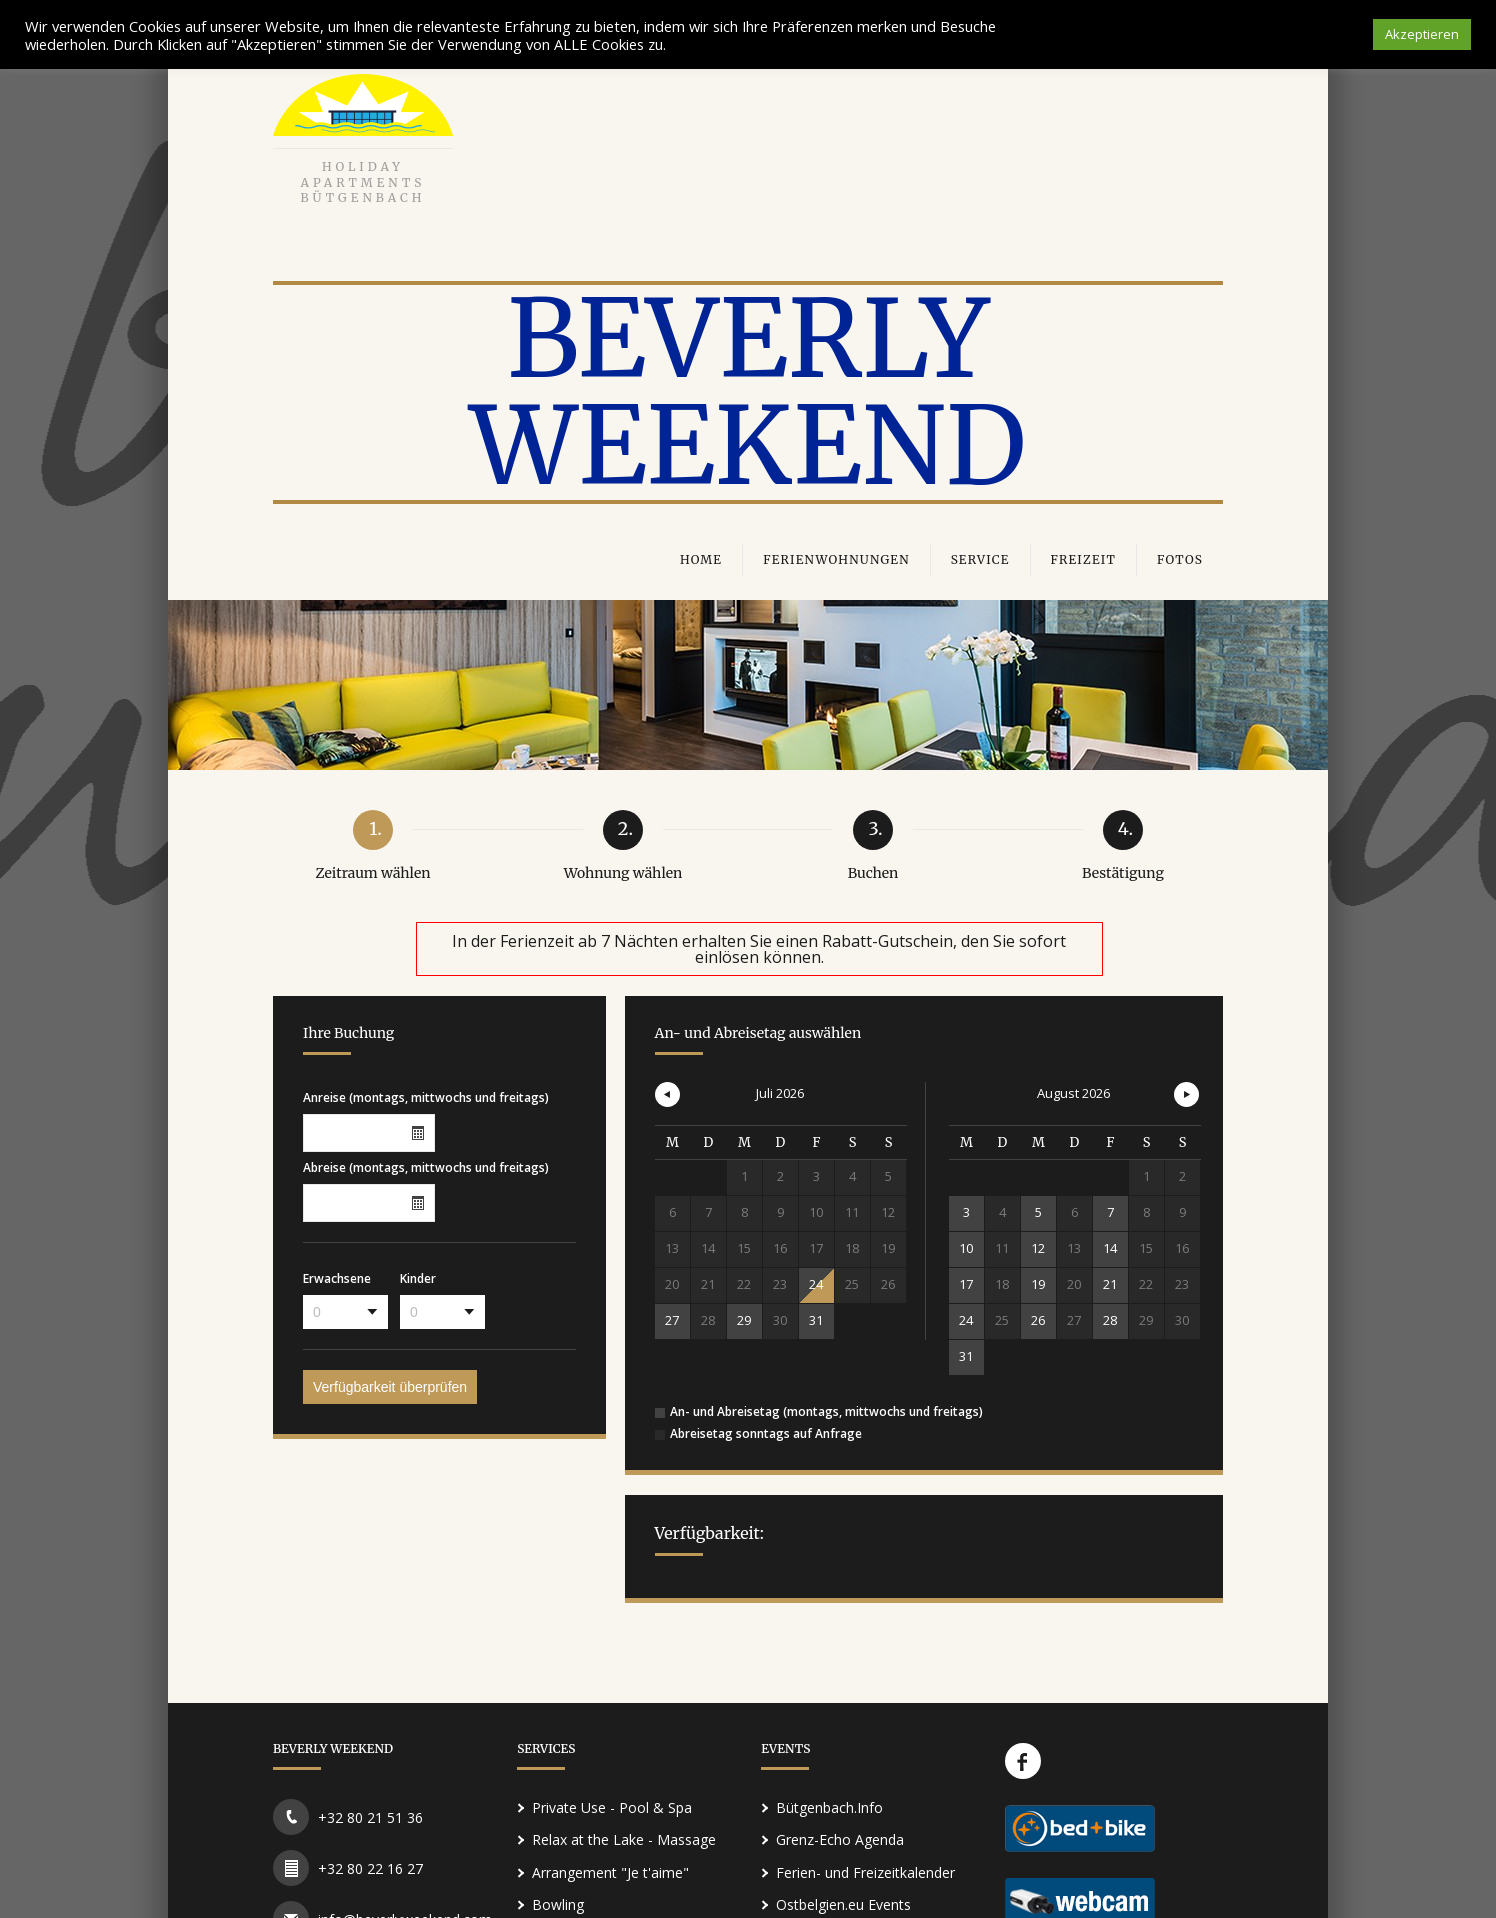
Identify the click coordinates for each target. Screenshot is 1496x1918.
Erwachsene (337, 1277)
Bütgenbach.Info (829, 1807)
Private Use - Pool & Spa (612, 1807)
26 (1038, 1320)
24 (816, 1284)
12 (1038, 1248)
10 (966, 1248)
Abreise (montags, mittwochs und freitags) (426, 1166)
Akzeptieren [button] (1422, 34)
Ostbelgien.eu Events (843, 1904)
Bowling (558, 1904)
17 (966, 1284)
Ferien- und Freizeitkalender (865, 1872)
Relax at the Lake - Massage (624, 1839)
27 (672, 1320)
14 (1110, 1248)
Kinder (418, 1277)
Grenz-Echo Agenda (840, 1839)
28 (1110, 1320)
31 (816, 1320)
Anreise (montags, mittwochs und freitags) (426, 1096)
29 (744, 1320)
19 (1038, 1284)
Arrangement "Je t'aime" (610, 1872)
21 (1110, 1284)
